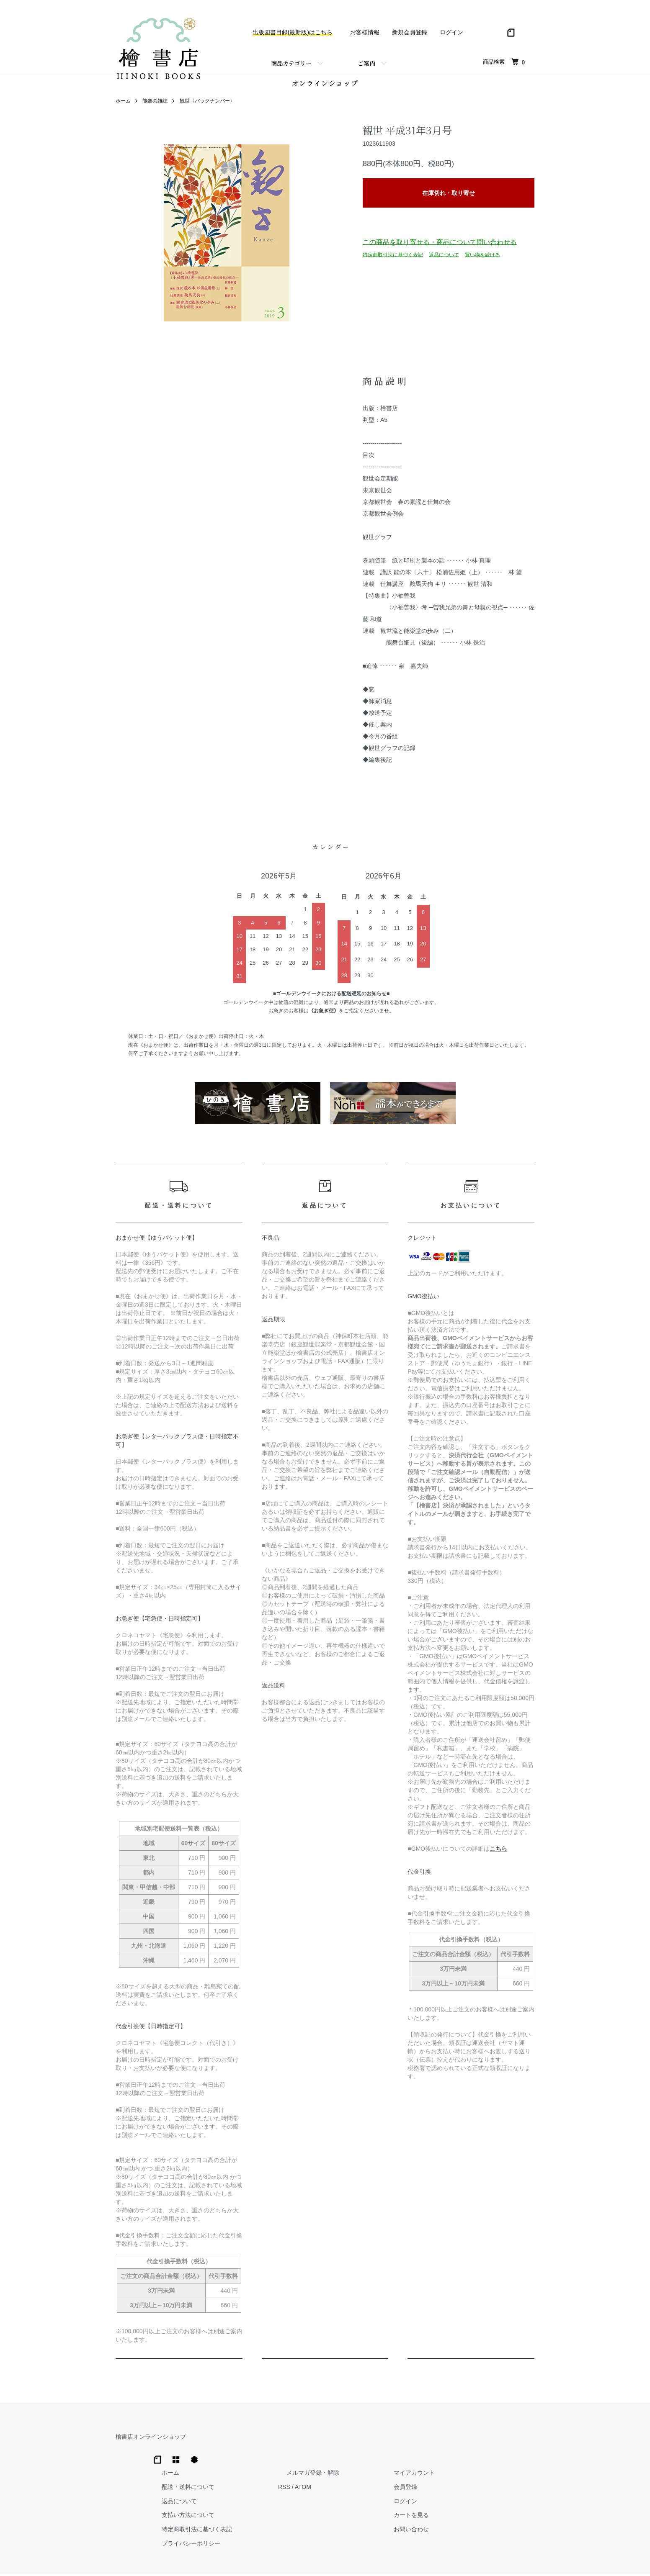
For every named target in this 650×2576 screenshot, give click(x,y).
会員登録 (505, 2455)
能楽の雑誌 (155, 105)
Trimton (367, 2559)
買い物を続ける (482, 259)
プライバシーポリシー (324, 2511)
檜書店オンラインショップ (151, 2440)
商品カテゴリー (291, 63)
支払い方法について (321, 2483)
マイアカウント (513, 2440)
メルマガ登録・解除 (429, 2440)
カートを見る (511, 2483)
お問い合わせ (511, 2497)
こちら (498, 1852)
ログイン (451, 32)
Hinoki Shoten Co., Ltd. (327, 2559)
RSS (409, 2455)
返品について (444, 259)
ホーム (123, 105)
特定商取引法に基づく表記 (393, 259)
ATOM (428, 2455)
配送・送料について (321, 2455)
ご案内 (366, 63)
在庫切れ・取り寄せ (448, 197)
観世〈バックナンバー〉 (207, 105)
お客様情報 (364, 32)
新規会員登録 (409, 32)
